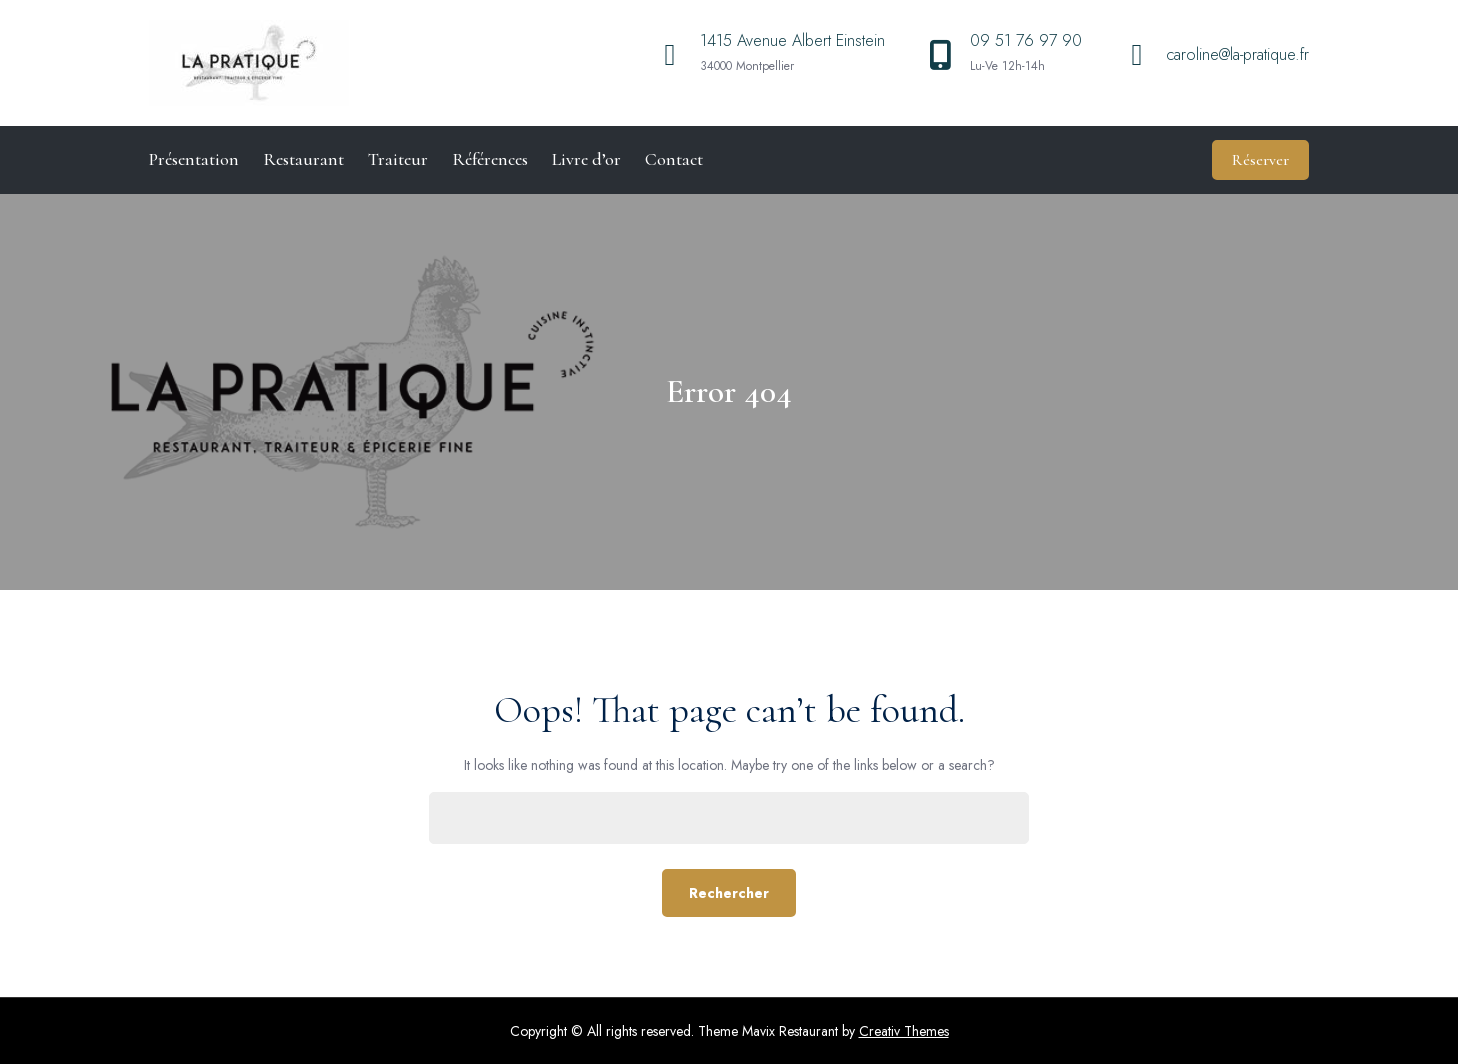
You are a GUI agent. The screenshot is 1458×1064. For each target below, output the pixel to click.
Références (490, 159)
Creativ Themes (904, 1031)
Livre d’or (586, 159)
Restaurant (303, 159)
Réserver (1260, 160)
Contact (674, 159)
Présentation (194, 159)
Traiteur (398, 159)
